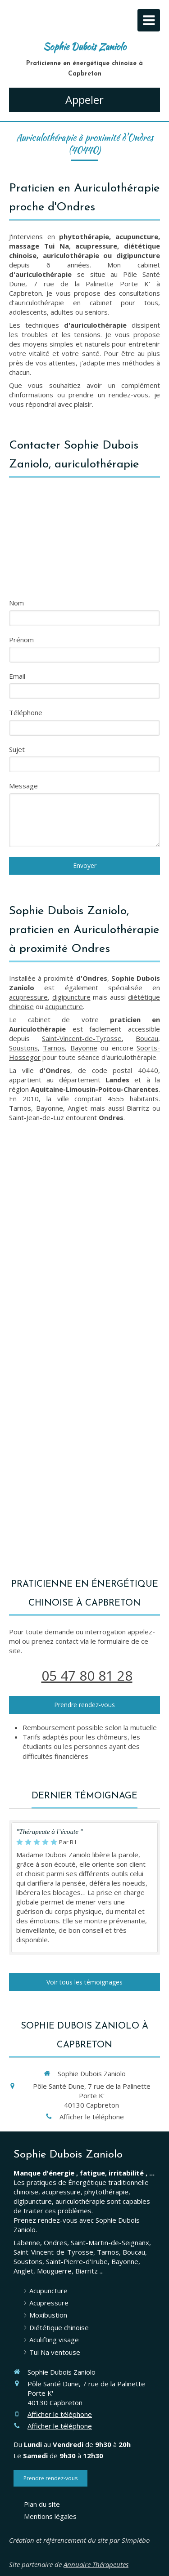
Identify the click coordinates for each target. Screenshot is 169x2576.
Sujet (17, 749)
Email (17, 676)
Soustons (23, 1047)
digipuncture (71, 996)
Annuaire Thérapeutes (96, 2564)
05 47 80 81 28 (86, 1675)
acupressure (28, 996)
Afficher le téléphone (91, 2116)
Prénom (21, 639)
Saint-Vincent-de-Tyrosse (82, 1038)
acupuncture (64, 1006)
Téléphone (25, 712)
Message (23, 785)
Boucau (147, 1038)
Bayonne (83, 1047)
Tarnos (54, 1047)
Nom (16, 602)
